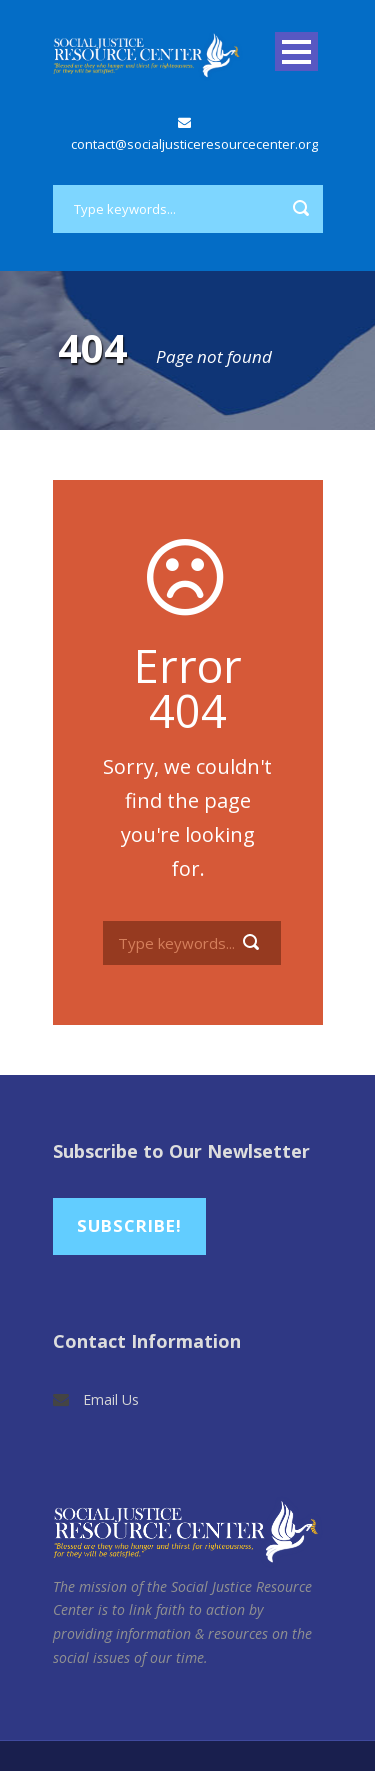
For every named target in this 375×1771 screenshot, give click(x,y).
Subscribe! (129, 1225)
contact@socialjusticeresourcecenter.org (194, 144)
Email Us (111, 1399)
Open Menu (296, 51)
